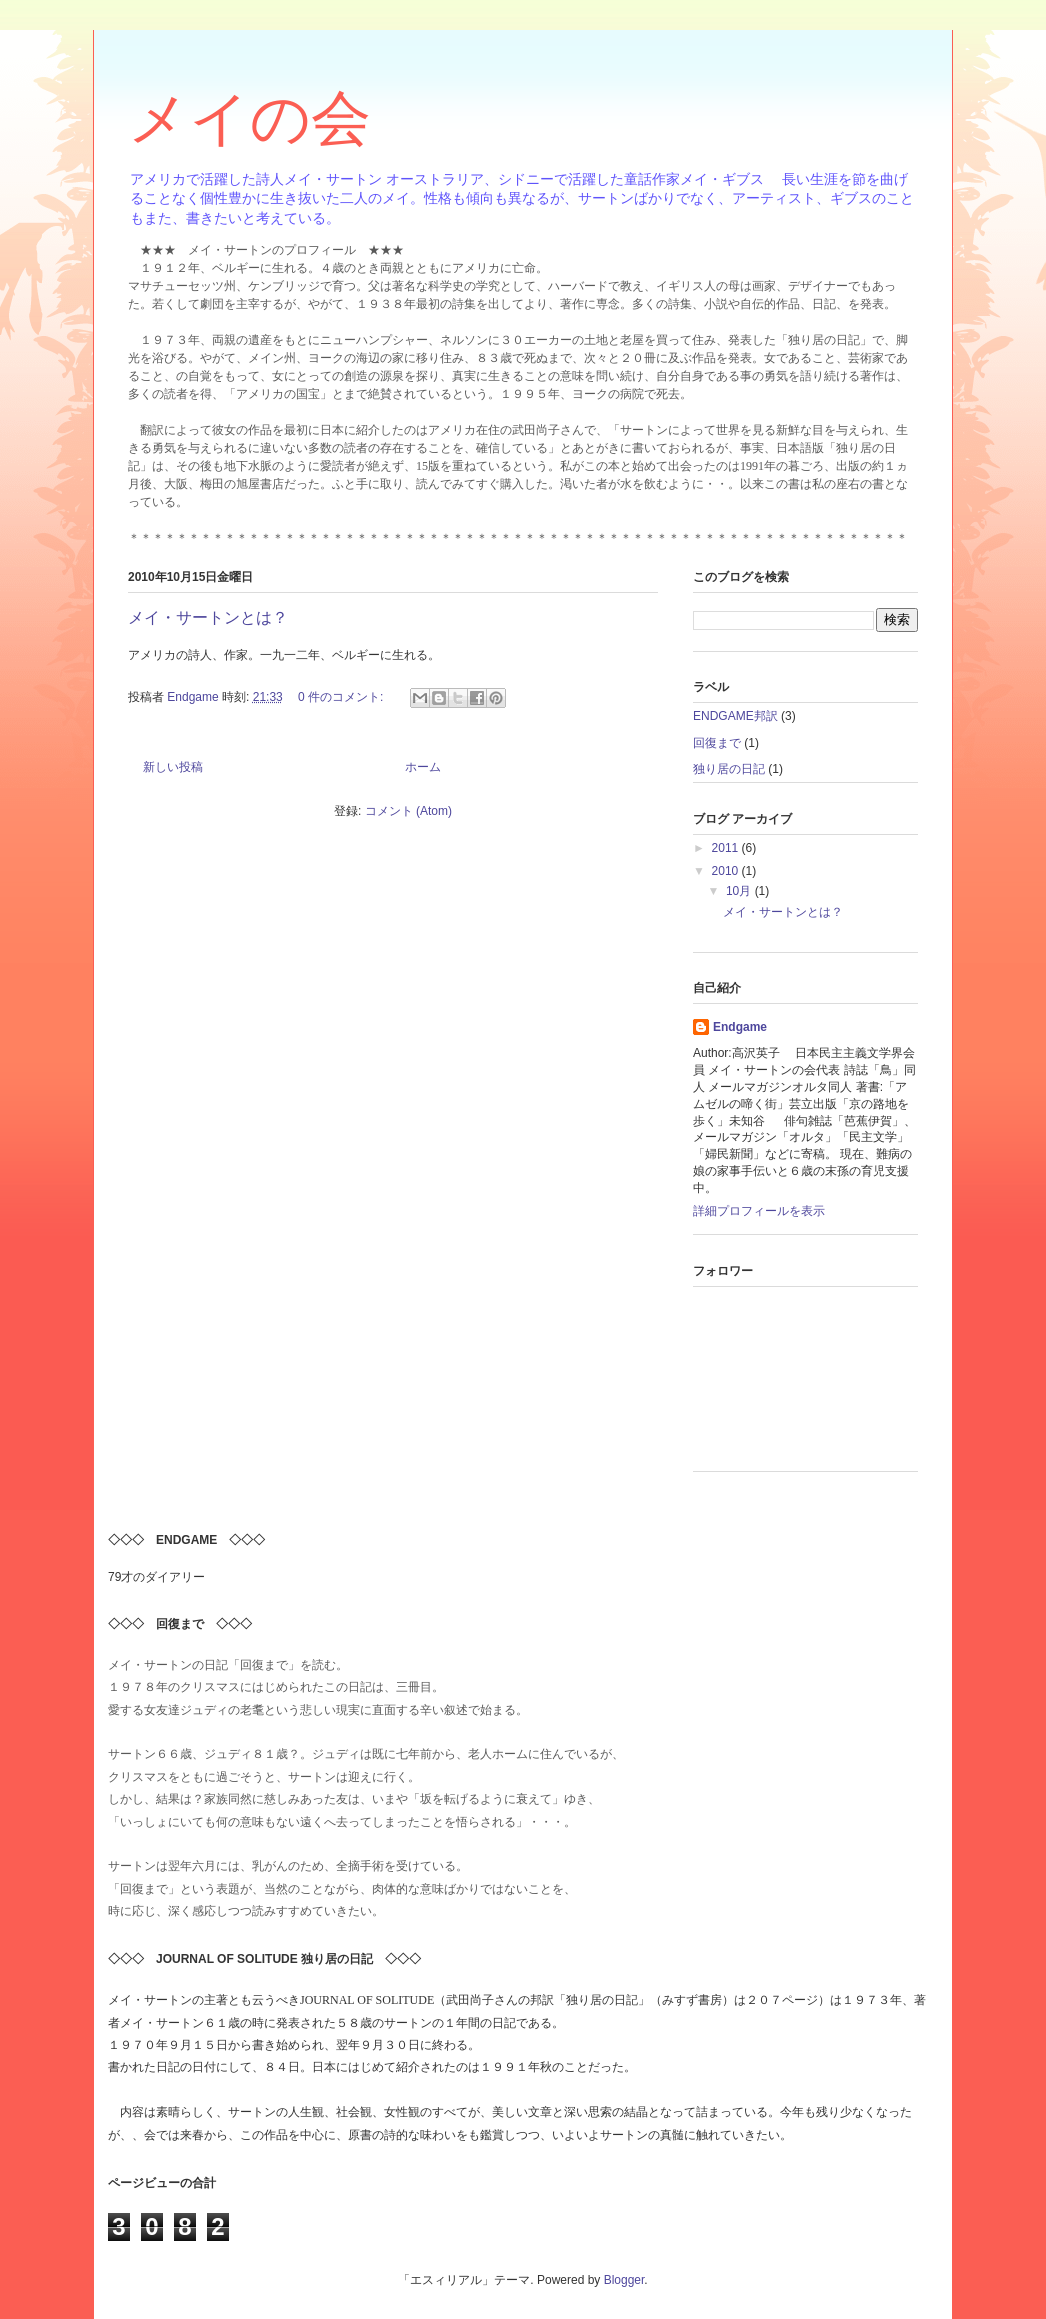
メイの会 (249, 118)
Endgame (740, 1027)
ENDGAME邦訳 (735, 716)
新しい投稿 (173, 767)
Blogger (624, 2280)
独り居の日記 (729, 769)
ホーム (423, 767)
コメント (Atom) (408, 811)
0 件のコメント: (342, 697)
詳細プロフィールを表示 (759, 1211)
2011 (727, 848)
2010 (727, 871)
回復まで (717, 743)
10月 (740, 891)
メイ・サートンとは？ (208, 617)
